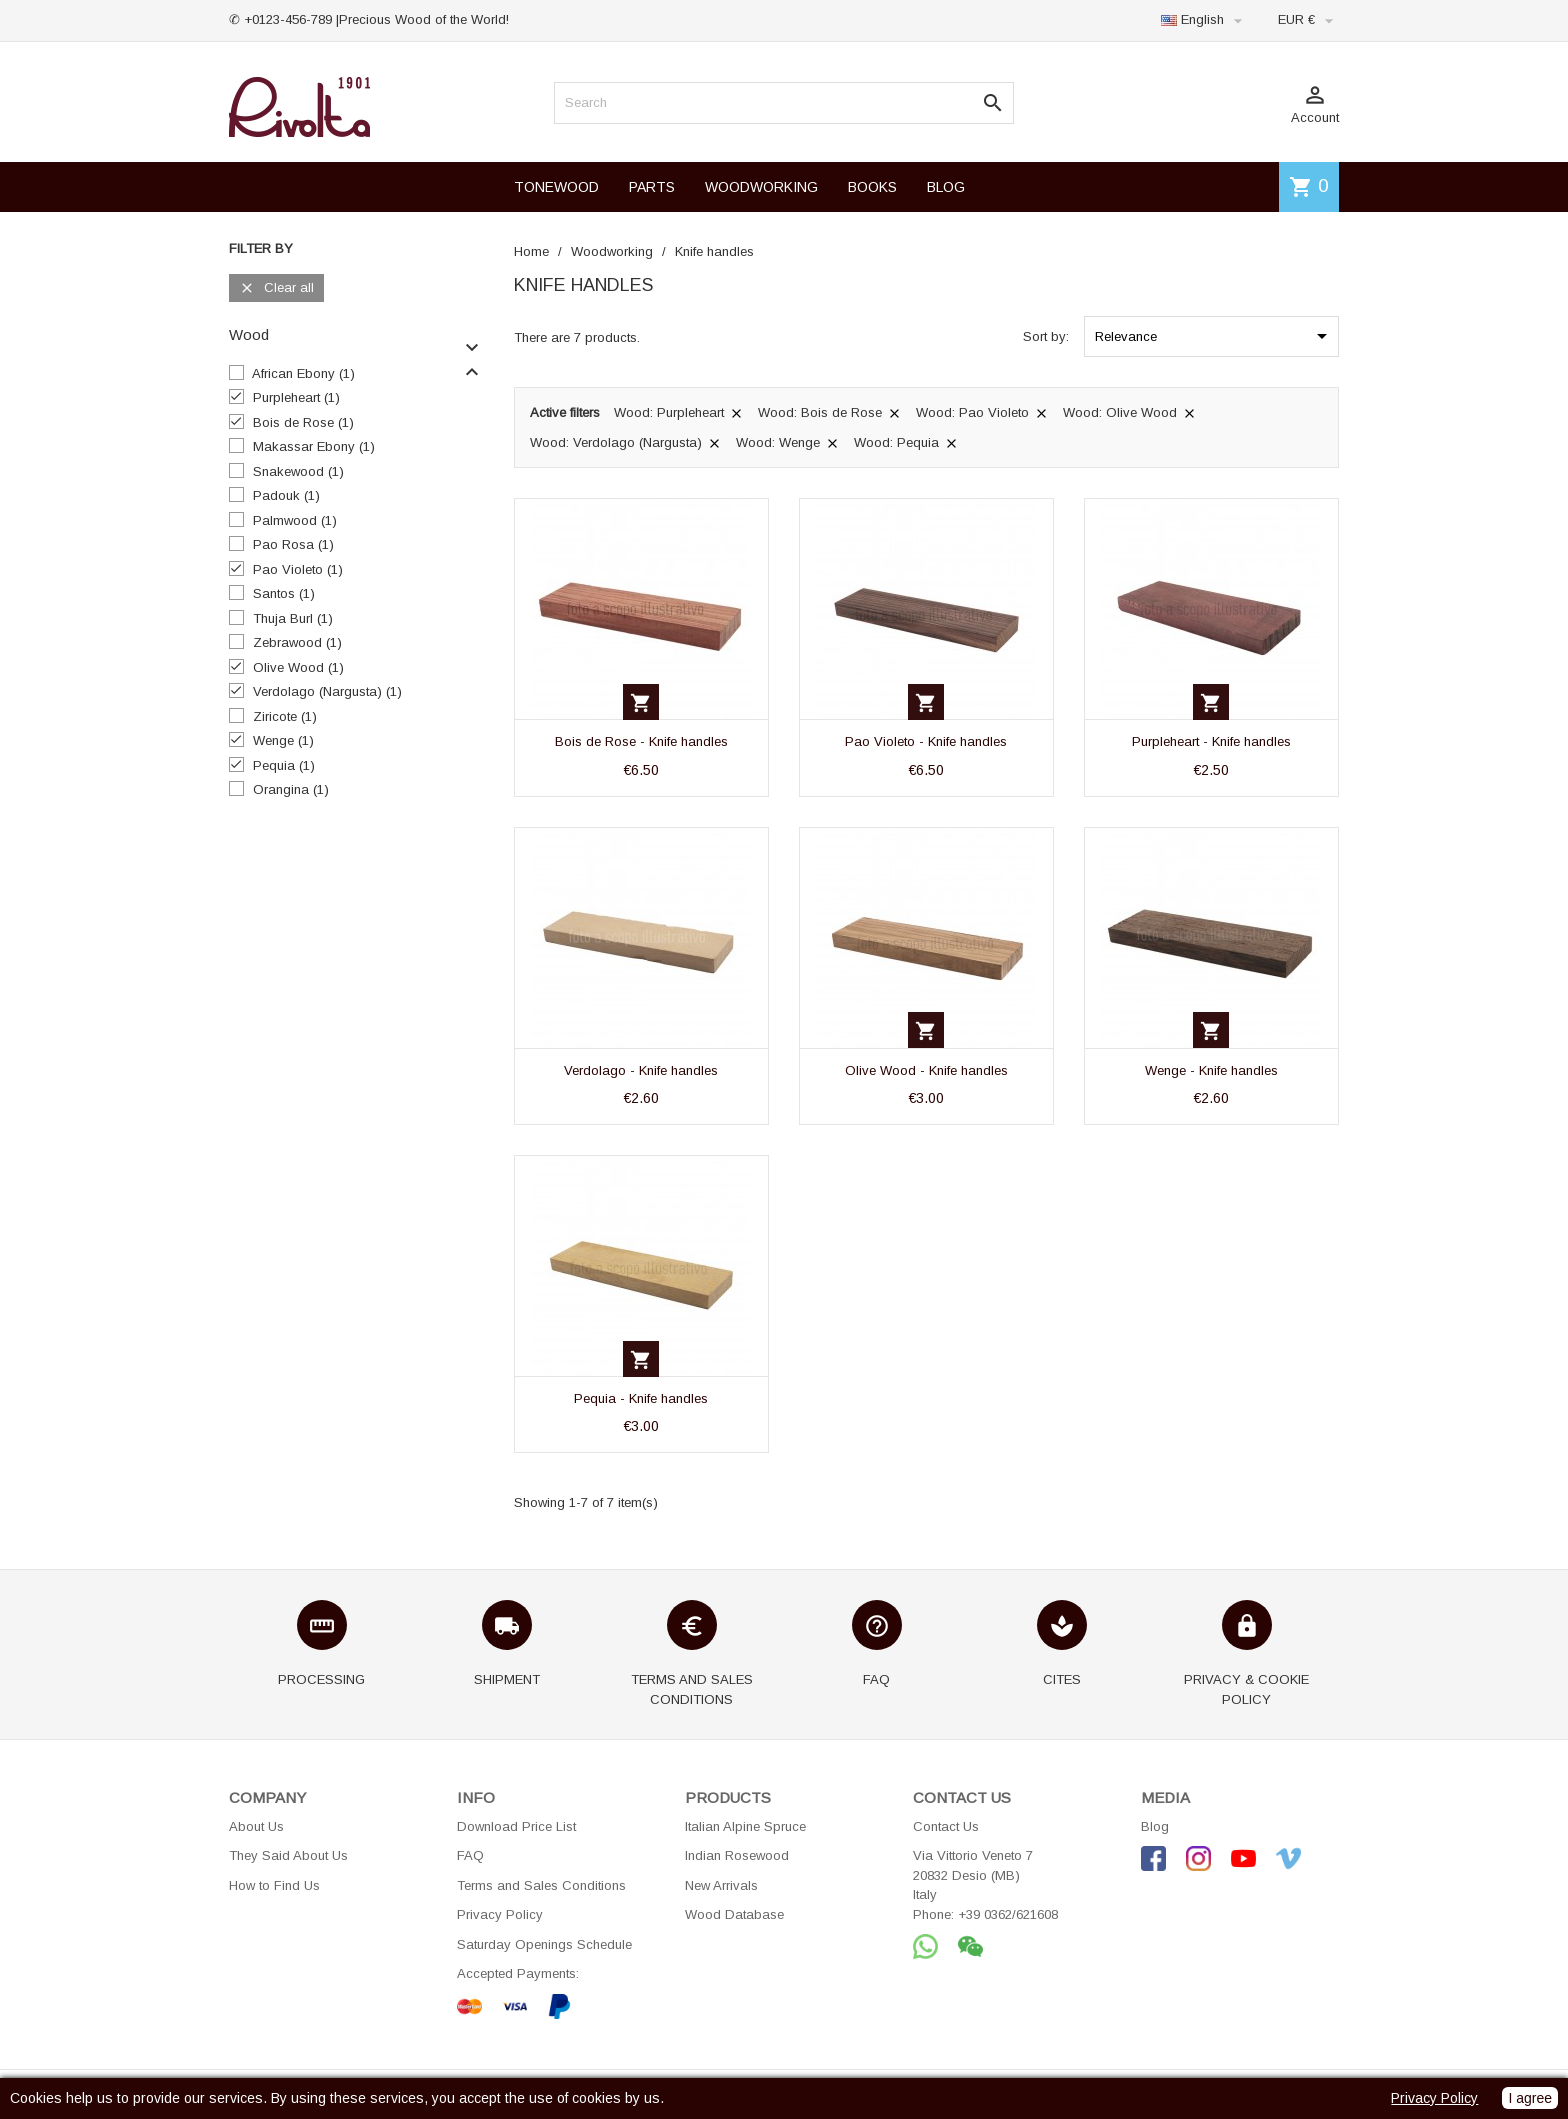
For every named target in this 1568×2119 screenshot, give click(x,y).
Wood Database (734, 1914)
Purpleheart (296, 397)
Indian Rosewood (737, 1855)
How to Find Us (274, 1885)
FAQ (470, 1855)
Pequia (284, 765)
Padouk (286, 495)
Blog (1155, 1826)
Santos (284, 593)
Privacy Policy (500, 1914)
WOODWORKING (761, 187)
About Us (256, 1826)
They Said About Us (288, 1855)
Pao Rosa (293, 544)
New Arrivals (721, 1885)
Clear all (276, 288)
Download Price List (516, 1826)
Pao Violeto (298, 569)
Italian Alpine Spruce (745, 1826)
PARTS (652, 187)
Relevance (1214, 336)
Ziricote (285, 716)
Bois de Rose (303, 422)
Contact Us (946, 1826)
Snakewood (298, 471)
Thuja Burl (293, 618)
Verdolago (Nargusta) (327, 691)
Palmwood (295, 520)
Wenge (283, 740)
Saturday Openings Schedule (544, 1944)
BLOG (946, 187)
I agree (1530, 2098)
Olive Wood (298, 667)
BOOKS (872, 187)
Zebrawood (297, 642)
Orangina (291, 789)
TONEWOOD (556, 187)
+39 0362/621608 (1008, 1914)
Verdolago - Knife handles (641, 1070)
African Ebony (303, 373)
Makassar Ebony (314, 446)
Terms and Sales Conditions (541, 1885)
